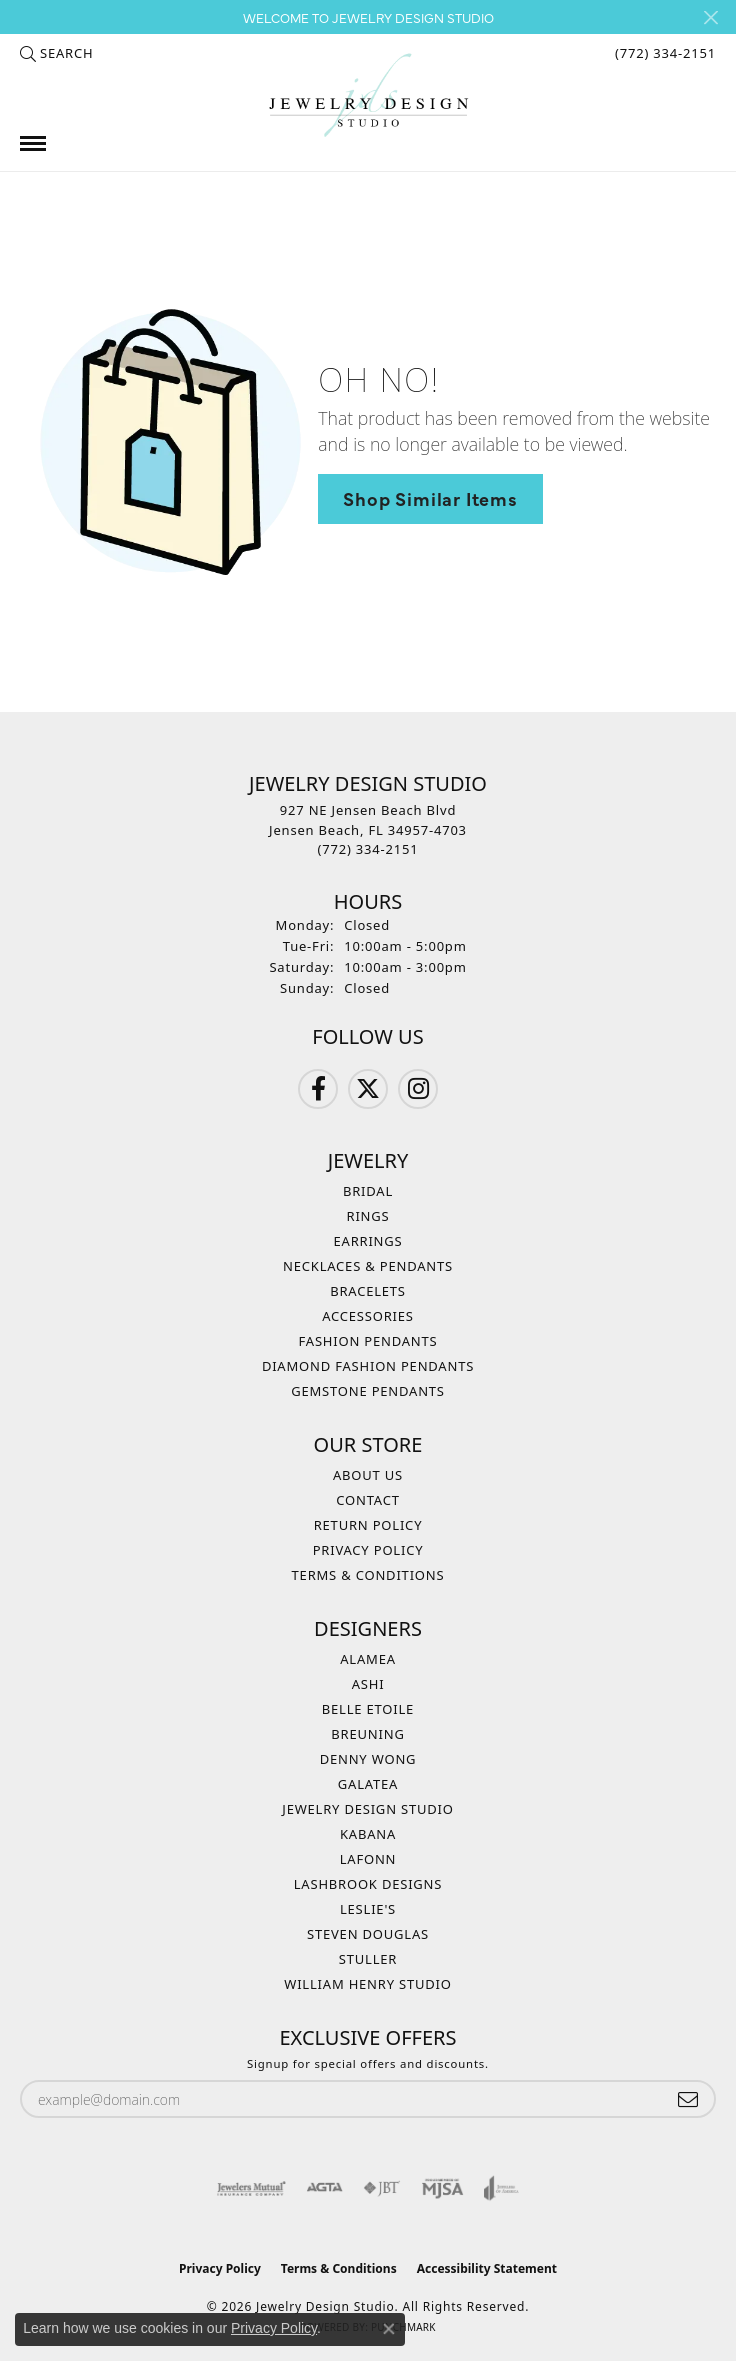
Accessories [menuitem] (368, 1316)
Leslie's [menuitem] (368, 1909)
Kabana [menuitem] (368, 1834)
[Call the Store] (368, 849)
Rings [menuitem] (368, 1216)
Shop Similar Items (430, 498)
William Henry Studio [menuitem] (368, 1984)
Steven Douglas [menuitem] (368, 1934)
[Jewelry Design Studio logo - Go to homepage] (368, 95)
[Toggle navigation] (33, 143)
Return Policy (368, 1525)
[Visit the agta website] (324, 2188)
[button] (56, 53)
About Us (368, 1475)
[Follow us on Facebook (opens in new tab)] (318, 1089)
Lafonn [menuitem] (368, 1859)
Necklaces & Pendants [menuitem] (368, 1266)
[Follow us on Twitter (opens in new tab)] (368, 1089)
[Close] (710, 17)
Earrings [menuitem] (368, 1241)
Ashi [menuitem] (368, 1684)
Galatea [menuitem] (368, 1784)
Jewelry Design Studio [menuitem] (367, 1809)
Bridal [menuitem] (368, 1191)
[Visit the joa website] (501, 2188)
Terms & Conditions (368, 1575)
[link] (663, 53)
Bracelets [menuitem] (368, 1291)
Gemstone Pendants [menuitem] (368, 1391)
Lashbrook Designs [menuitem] (368, 1884)
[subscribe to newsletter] (688, 2099)
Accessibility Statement (487, 2268)
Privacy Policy (368, 1550)
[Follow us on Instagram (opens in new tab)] (418, 1089)
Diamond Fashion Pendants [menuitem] (368, 1366)
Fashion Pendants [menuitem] (368, 1341)
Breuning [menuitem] (367, 1734)
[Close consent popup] (389, 2329)
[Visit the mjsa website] (442, 2188)
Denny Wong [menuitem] (368, 1759)
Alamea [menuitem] (368, 1659)
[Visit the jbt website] (382, 2188)
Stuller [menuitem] (368, 1959)
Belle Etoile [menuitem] (368, 1709)
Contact (367, 1500)
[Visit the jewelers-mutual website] (251, 2188)
